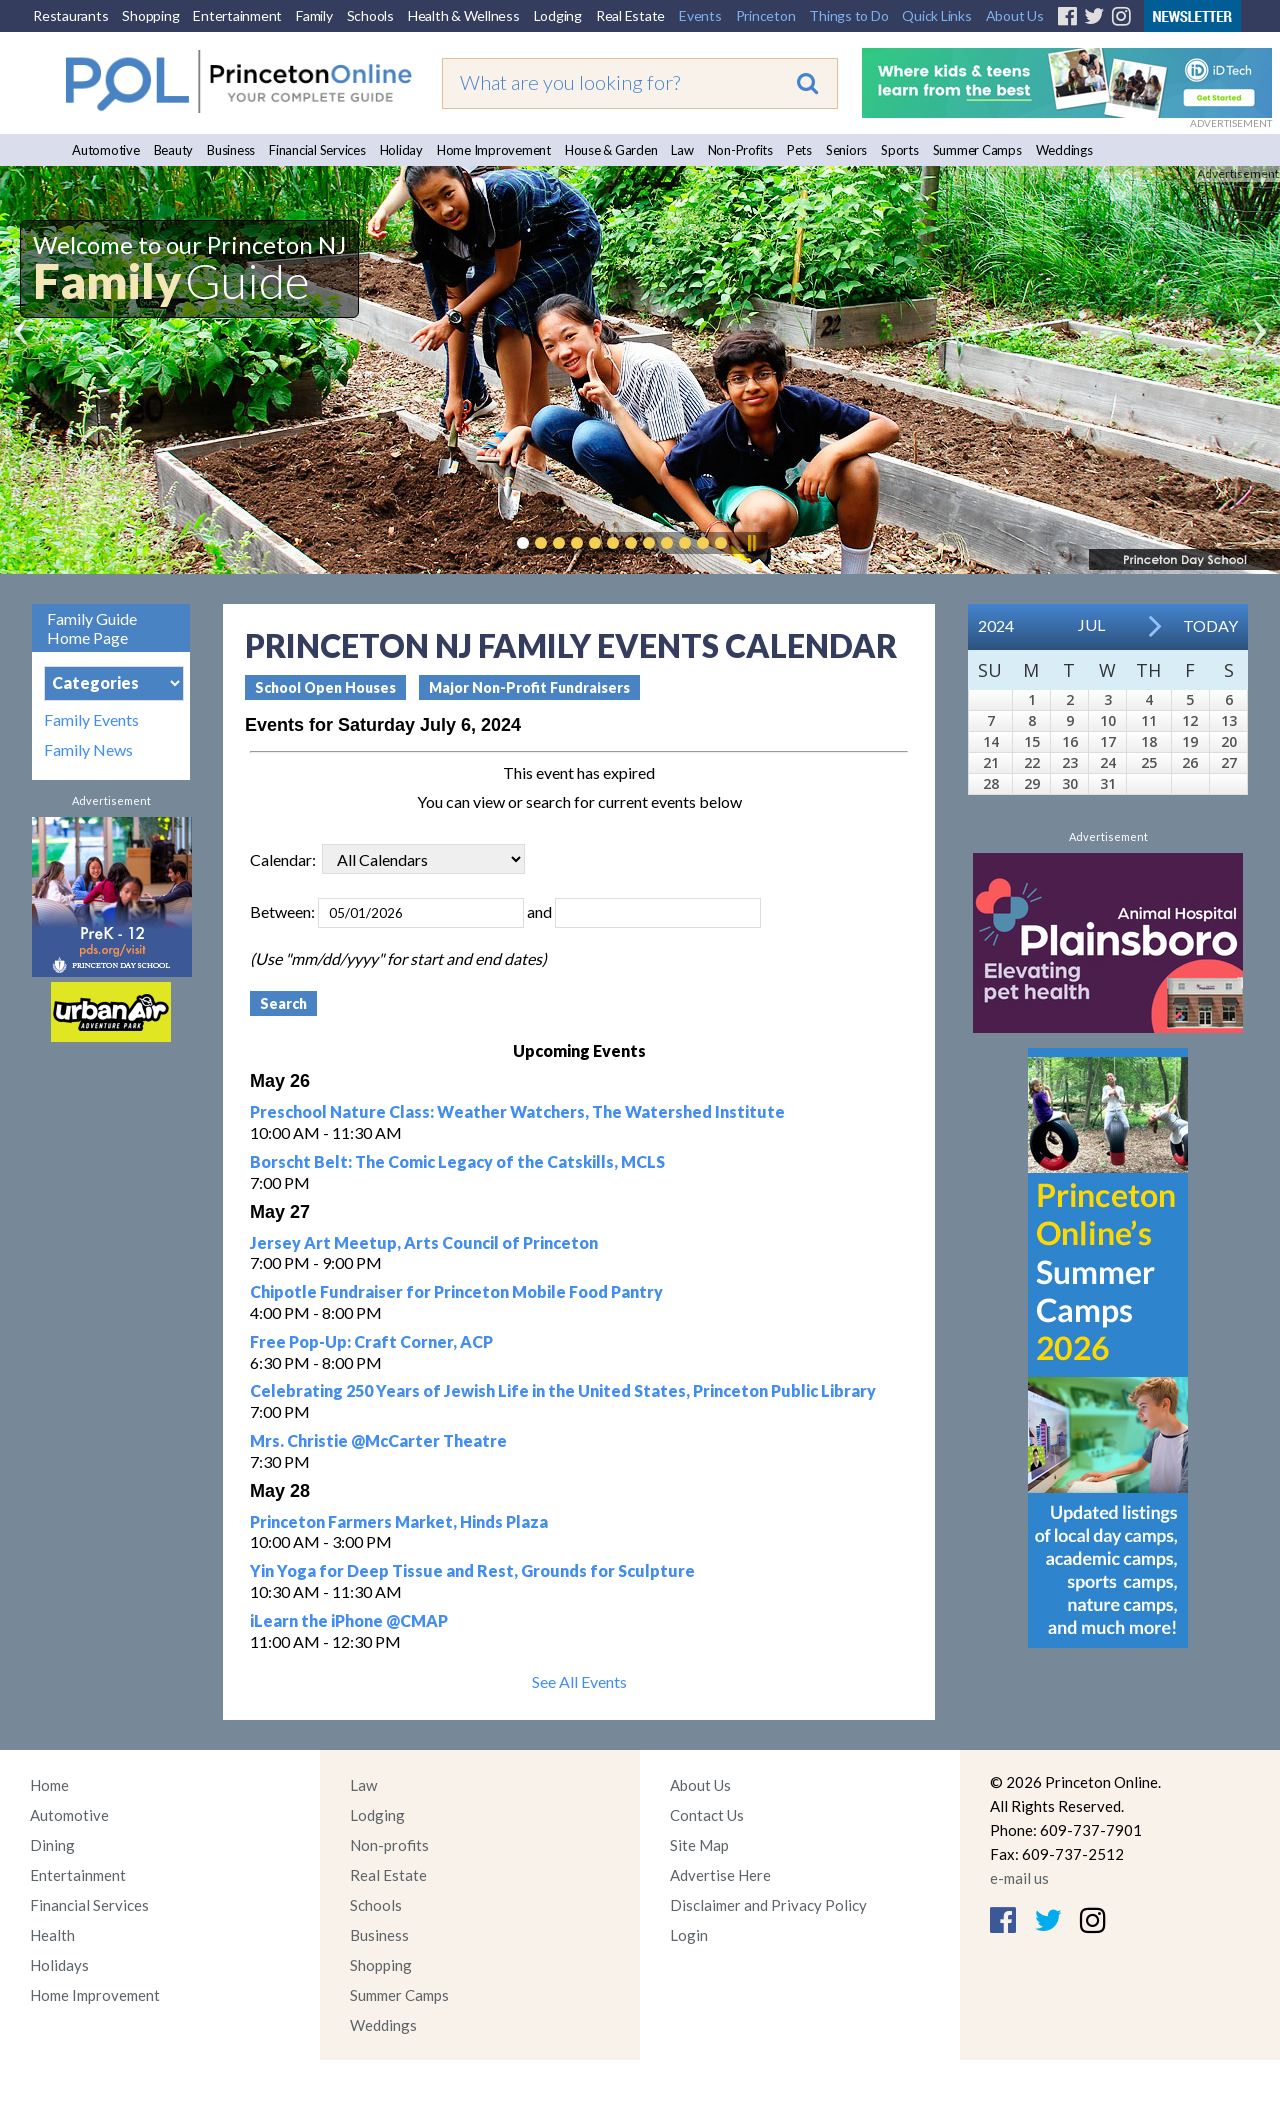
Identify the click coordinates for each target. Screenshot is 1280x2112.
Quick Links (936, 15)
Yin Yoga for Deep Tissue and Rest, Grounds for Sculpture (472, 1570)
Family (314, 15)
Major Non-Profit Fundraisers (529, 687)
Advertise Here (720, 1875)
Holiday (401, 150)
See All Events (579, 1681)
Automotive (106, 150)
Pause (751, 543)
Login (689, 1935)
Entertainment (237, 15)
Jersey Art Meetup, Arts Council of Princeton (424, 1242)
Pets (799, 150)
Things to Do (848, 15)
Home (49, 1785)
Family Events (91, 720)
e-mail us (1019, 1878)
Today (1210, 625)
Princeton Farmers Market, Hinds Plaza (399, 1521)
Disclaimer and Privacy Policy (768, 1905)
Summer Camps (977, 150)
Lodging (558, 15)
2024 (996, 625)
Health (52, 1935)
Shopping (150, 15)
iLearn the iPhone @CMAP (349, 1620)
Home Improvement (494, 150)
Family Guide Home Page (92, 628)
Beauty (174, 150)
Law (682, 150)
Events (700, 15)
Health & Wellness (464, 15)
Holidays (59, 1965)
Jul (1091, 624)
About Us (1015, 15)
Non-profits (389, 1845)
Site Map (699, 1845)
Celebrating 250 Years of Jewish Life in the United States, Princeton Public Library (563, 1390)
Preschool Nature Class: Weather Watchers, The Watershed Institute (517, 1111)
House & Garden (611, 150)
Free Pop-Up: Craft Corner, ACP (371, 1341)
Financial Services (317, 150)
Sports (900, 150)
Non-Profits (740, 150)
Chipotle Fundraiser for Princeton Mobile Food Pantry (456, 1291)
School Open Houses (325, 687)
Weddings (1064, 150)
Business (231, 150)
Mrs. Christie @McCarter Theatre (378, 1440)
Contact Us (707, 1815)
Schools (370, 15)
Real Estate (630, 15)
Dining (52, 1845)
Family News (88, 750)
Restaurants (70, 15)
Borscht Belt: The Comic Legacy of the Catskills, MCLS (457, 1161)
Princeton (766, 15)
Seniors (846, 150)
